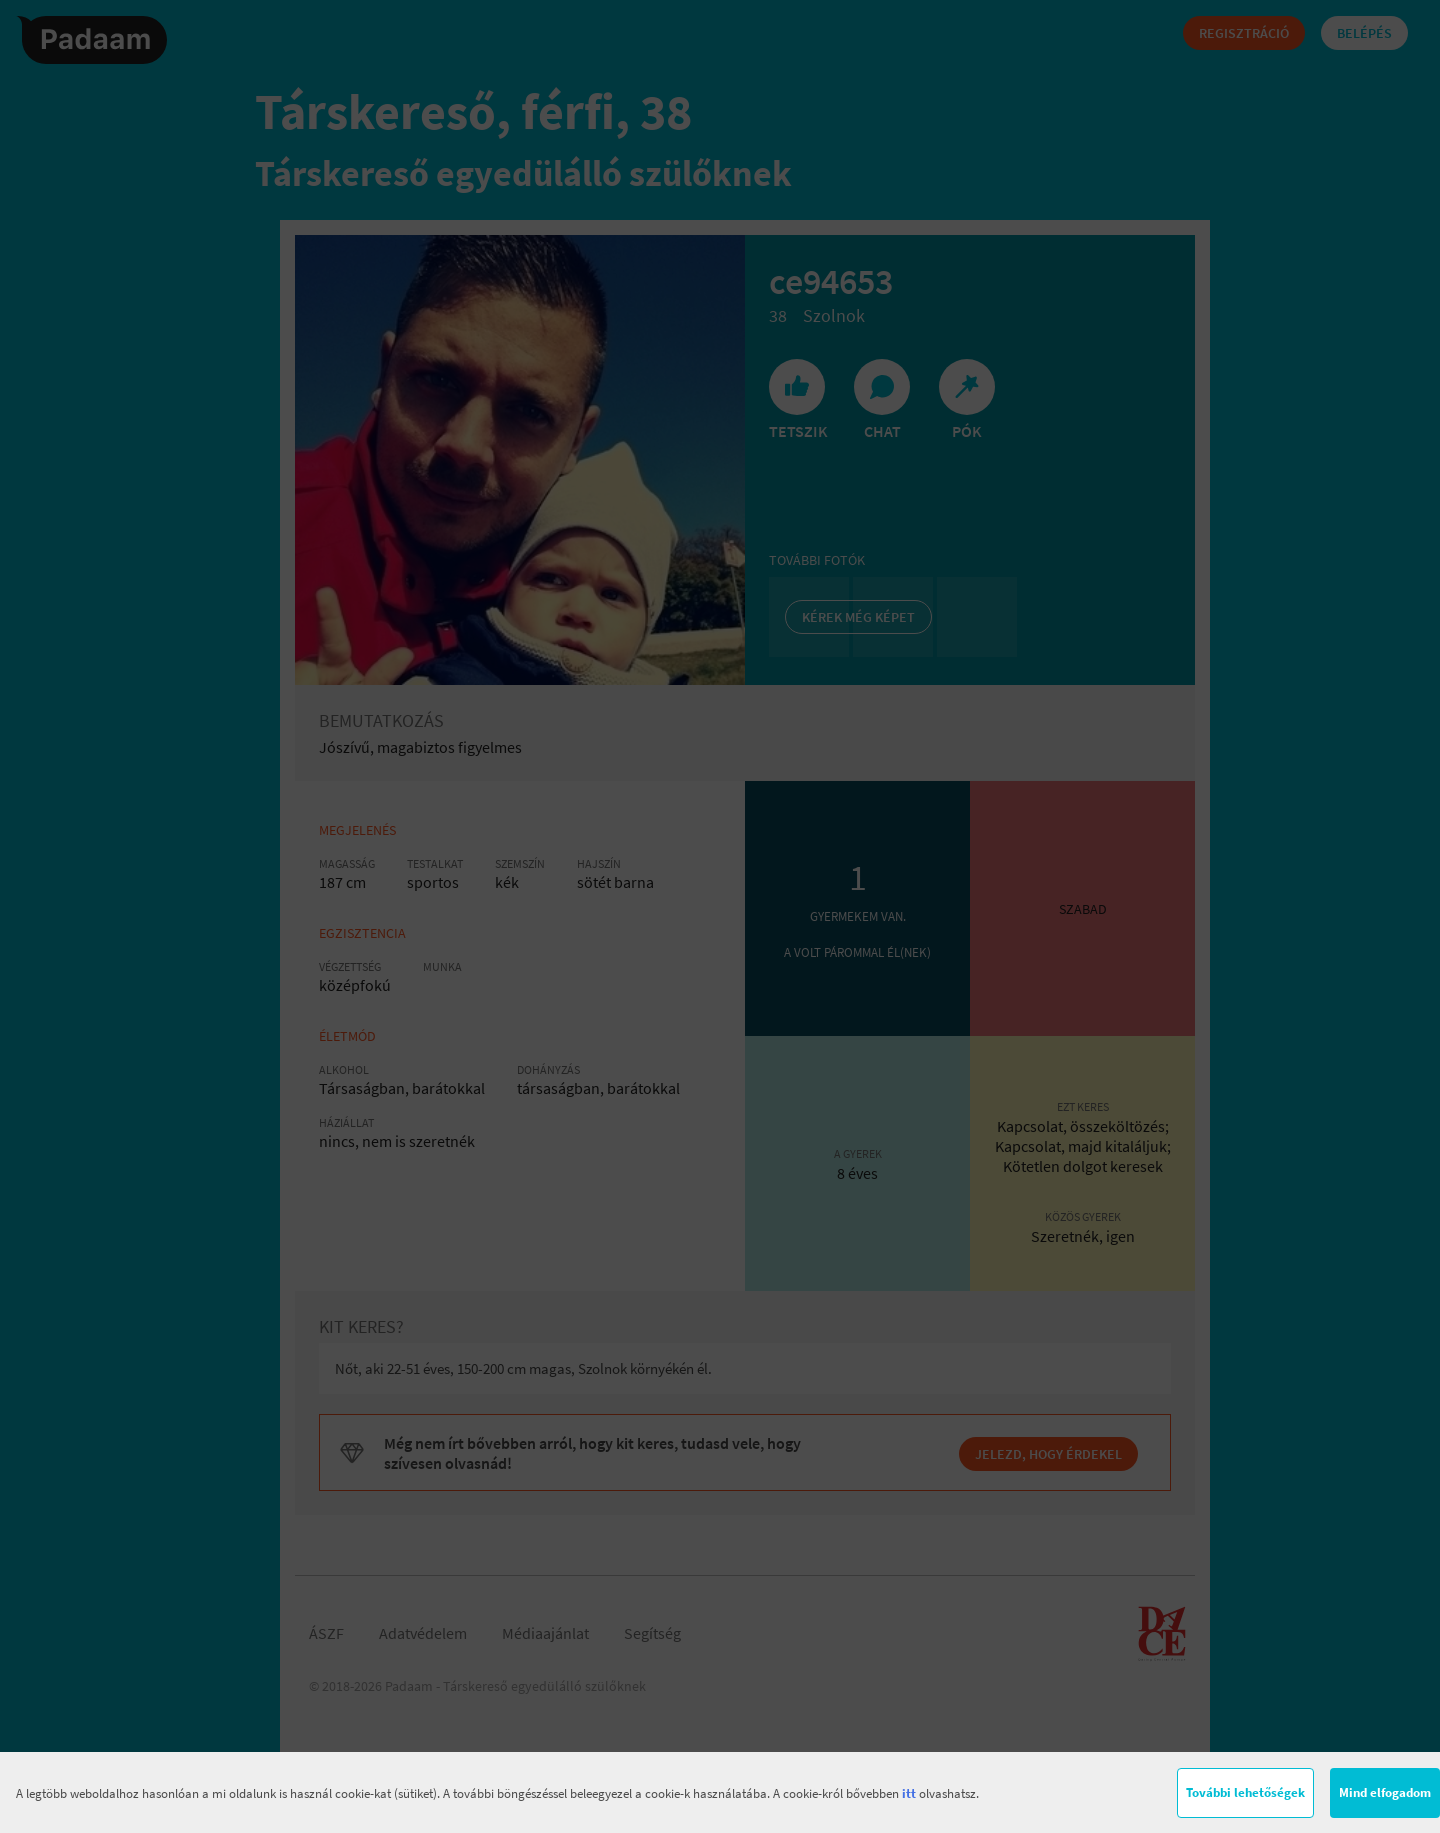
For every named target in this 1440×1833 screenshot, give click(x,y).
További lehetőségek (1245, 1792)
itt (909, 1793)
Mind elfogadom (1385, 1792)
